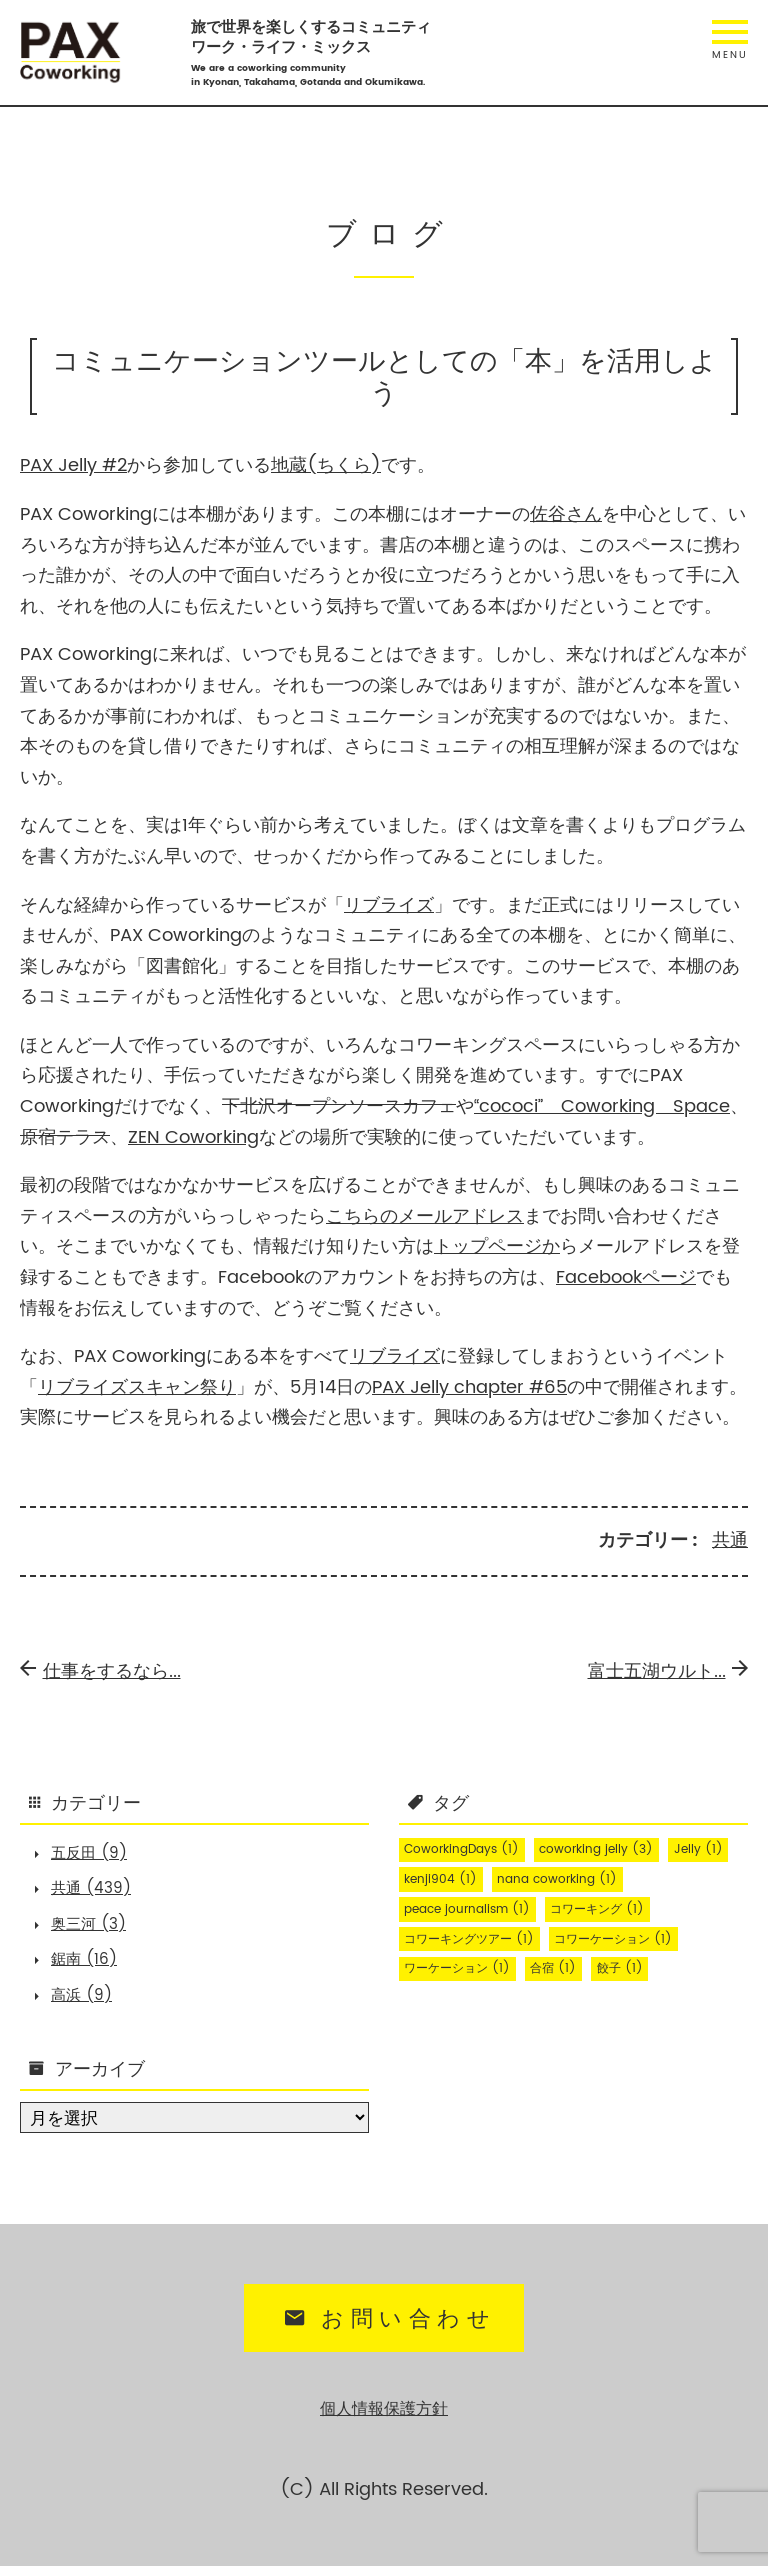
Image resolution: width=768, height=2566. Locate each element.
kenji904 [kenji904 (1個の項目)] (440, 1879)
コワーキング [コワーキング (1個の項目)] (597, 1909)
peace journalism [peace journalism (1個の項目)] (467, 1909)
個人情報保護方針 (384, 2409)
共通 (730, 1540)
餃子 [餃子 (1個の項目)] (620, 1968)
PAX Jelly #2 (73, 465)
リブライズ (389, 905)
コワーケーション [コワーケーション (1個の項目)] (613, 1939)
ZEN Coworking (193, 1137)
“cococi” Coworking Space (602, 1106)
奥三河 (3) (88, 1924)
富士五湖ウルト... (668, 1671)
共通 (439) (91, 1888)
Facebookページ (626, 1277)
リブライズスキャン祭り (137, 1387)
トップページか (497, 1246)
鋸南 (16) (84, 1959)
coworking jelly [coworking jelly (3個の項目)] (596, 1849)
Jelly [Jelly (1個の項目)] (698, 1849)
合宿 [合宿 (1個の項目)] (553, 1968)
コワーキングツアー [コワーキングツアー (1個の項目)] (469, 1939)
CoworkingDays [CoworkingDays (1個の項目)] (461, 1849)
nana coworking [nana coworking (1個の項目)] (557, 1879)
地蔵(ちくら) (326, 465)
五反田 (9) (89, 1853)
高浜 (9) (81, 1995)
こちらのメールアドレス (425, 1216)
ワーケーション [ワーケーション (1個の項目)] (457, 1968)
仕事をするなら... (100, 1671)
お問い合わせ (387, 2319)
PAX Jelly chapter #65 (469, 1387)
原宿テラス (65, 1137)
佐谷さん (566, 514)
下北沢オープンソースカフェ (339, 1106)
